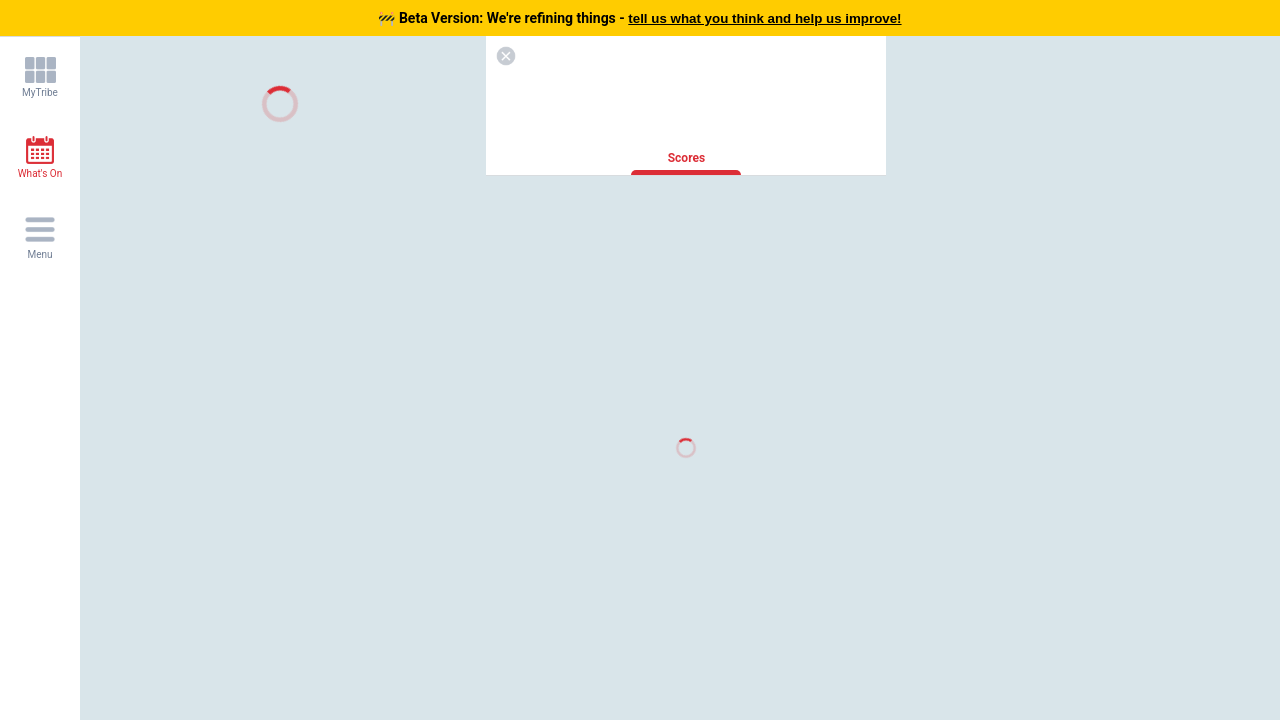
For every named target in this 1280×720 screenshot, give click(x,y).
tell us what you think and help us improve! (764, 18)
